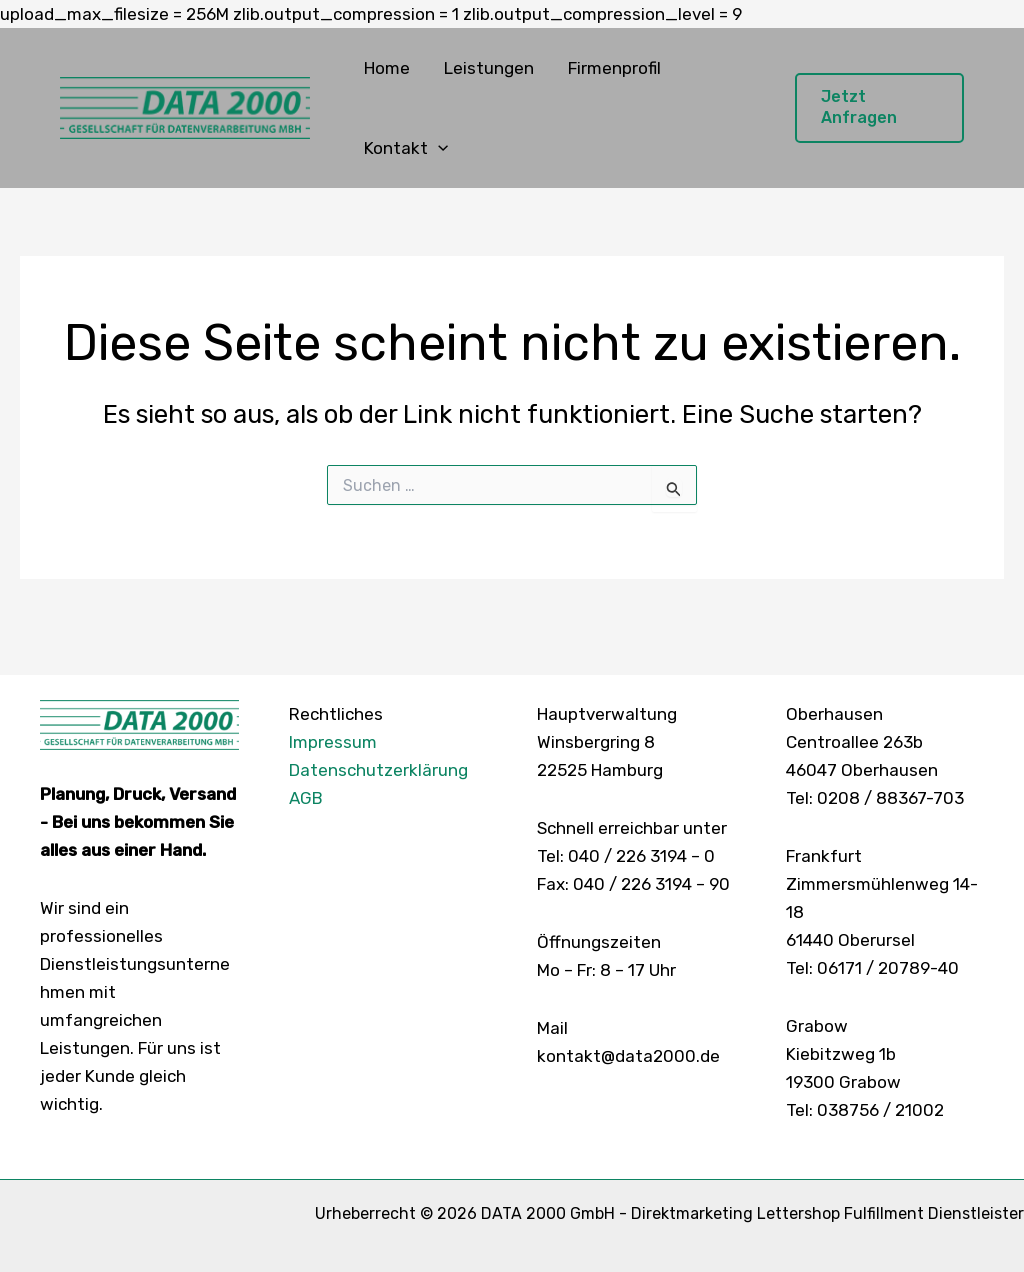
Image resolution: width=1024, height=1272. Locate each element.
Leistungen (489, 68)
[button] (438, 148)
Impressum (333, 742)
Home (387, 68)
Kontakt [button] (406, 148)
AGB (306, 798)
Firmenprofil (614, 68)
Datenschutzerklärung (378, 770)
